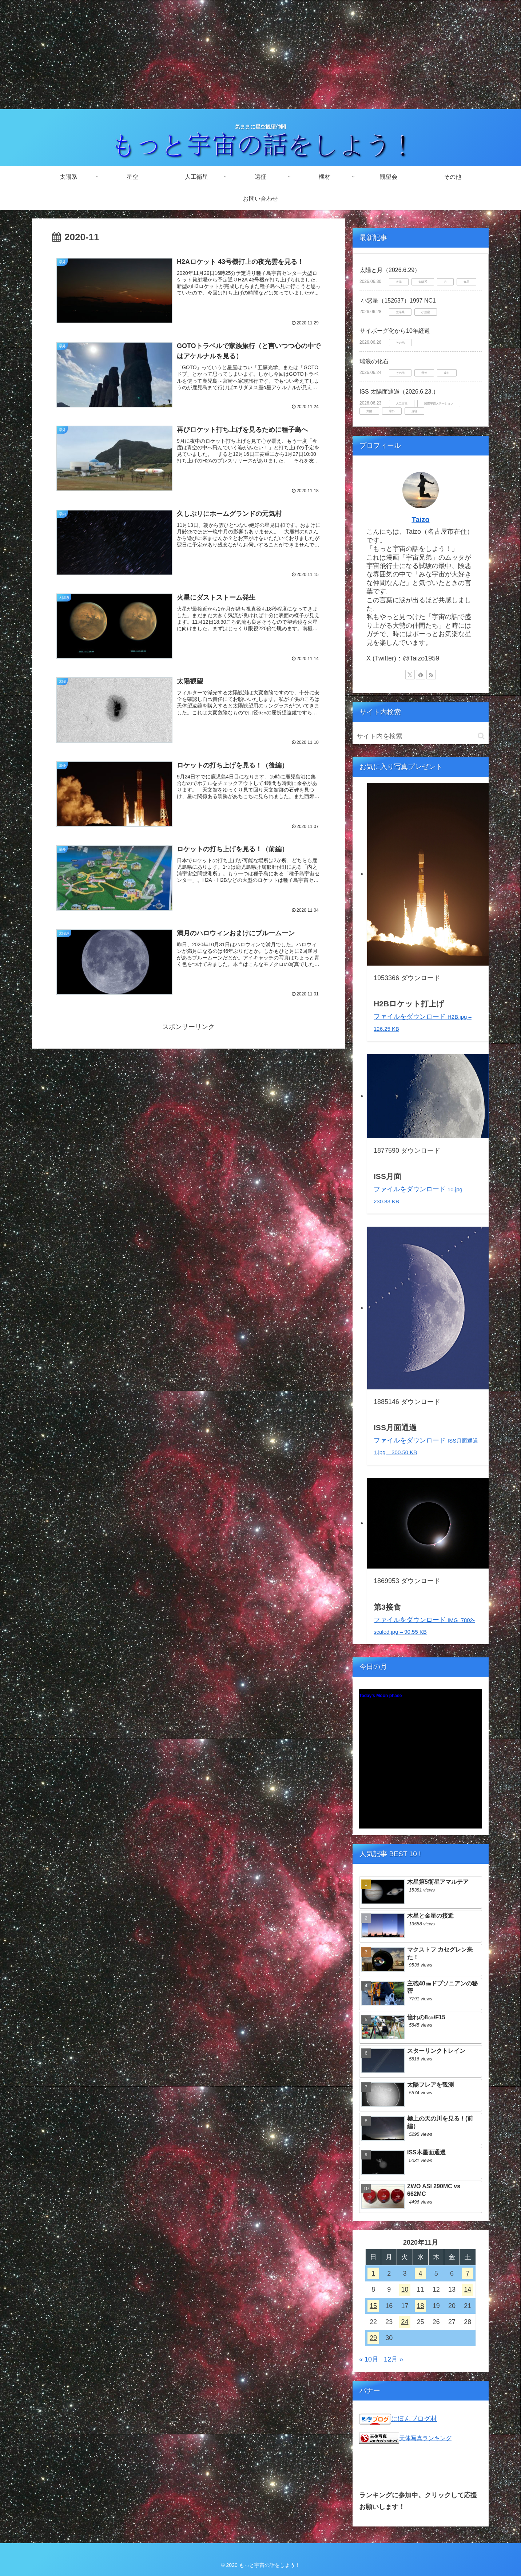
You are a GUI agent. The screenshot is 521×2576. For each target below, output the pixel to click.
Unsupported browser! (420, 1763)
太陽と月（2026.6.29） (389, 270)
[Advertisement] (260, 55)
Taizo (420, 520)
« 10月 (368, 2359)
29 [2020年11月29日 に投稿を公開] (373, 2338)
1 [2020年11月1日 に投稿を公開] (373, 2273)
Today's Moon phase (380, 1695)
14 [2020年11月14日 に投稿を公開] (467, 2289)
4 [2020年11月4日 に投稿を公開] (420, 2273)
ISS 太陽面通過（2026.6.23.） (399, 391)
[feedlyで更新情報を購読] (420, 674)
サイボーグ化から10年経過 (394, 331)
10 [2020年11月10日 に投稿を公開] (404, 2289)
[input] (421, 736)
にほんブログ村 (414, 2418)
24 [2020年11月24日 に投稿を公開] (404, 2321)
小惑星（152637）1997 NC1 (397, 300)
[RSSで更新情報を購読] (431, 674)
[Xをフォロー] (410, 674)
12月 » (393, 2359)
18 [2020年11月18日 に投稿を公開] (420, 2305)
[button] (481, 736)
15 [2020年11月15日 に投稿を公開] (373, 2305)
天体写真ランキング (425, 2438)
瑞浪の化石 (374, 361)
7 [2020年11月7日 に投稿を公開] (467, 2273)
